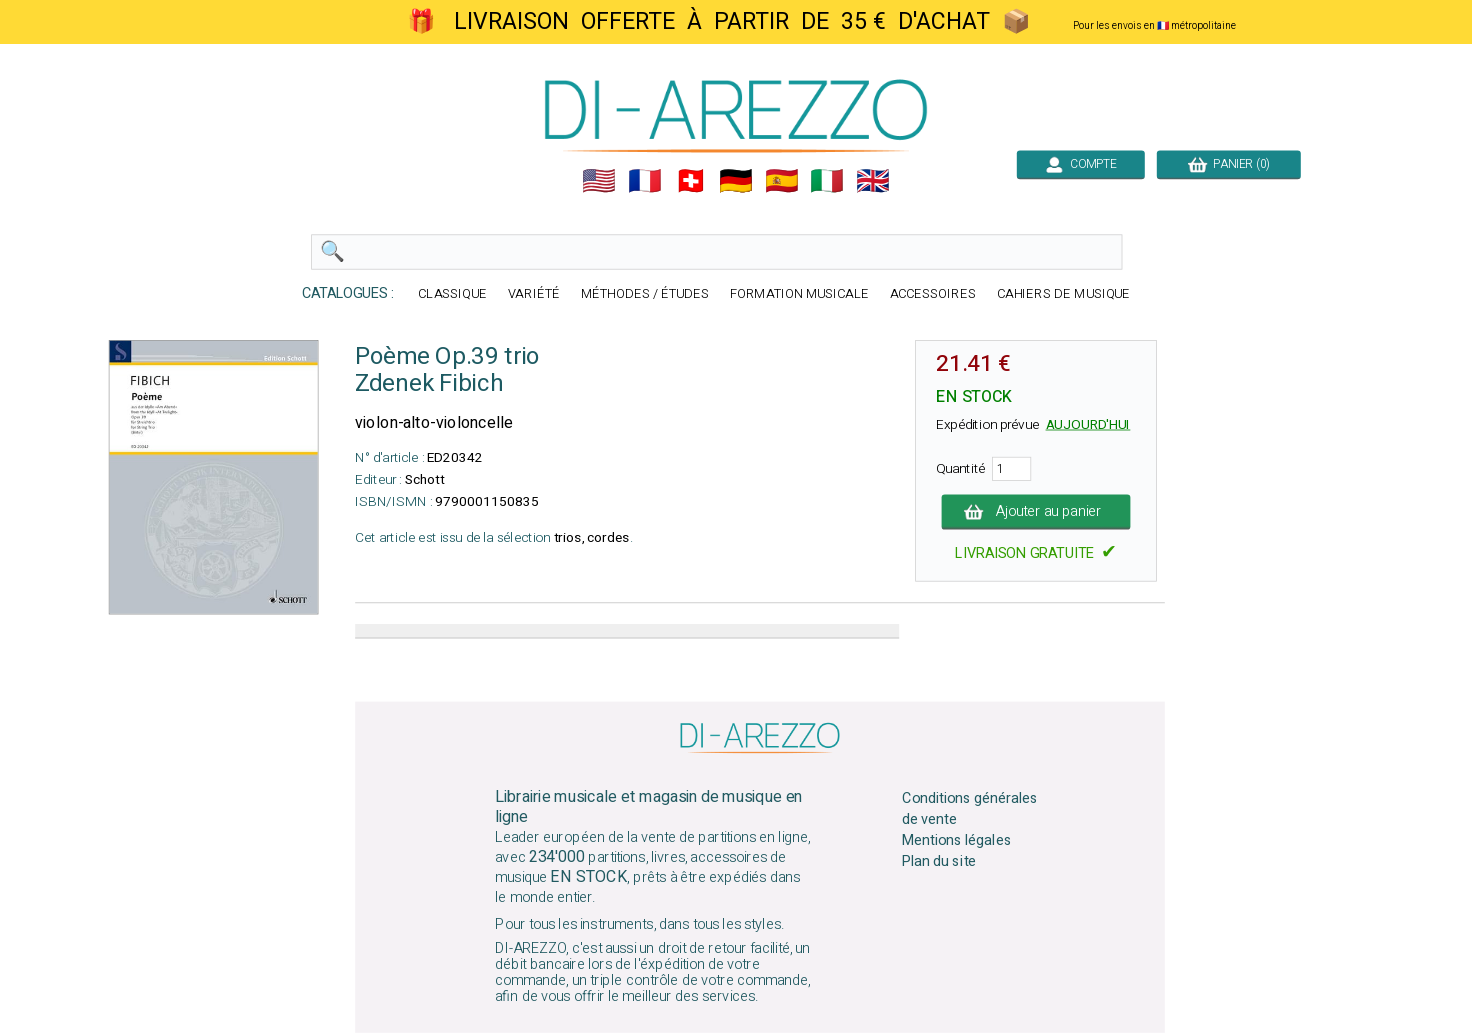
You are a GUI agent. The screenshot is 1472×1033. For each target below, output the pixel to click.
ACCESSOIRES (933, 294)
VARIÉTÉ (534, 294)
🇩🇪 (736, 181)
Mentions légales (957, 841)
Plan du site (939, 861)
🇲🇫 (645, 181)
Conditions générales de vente (970, 809)
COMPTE (1081, 164)
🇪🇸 (782, 181)
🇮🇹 (827, 181)
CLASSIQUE (452, 294)
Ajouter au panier (1036, 512)
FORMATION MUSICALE (799, 294)
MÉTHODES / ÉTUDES (645, 294)
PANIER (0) (1229, 164)
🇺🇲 (599, 181)
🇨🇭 (691, 181)
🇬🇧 (873, 181)
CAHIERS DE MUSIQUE (1064, 294)
